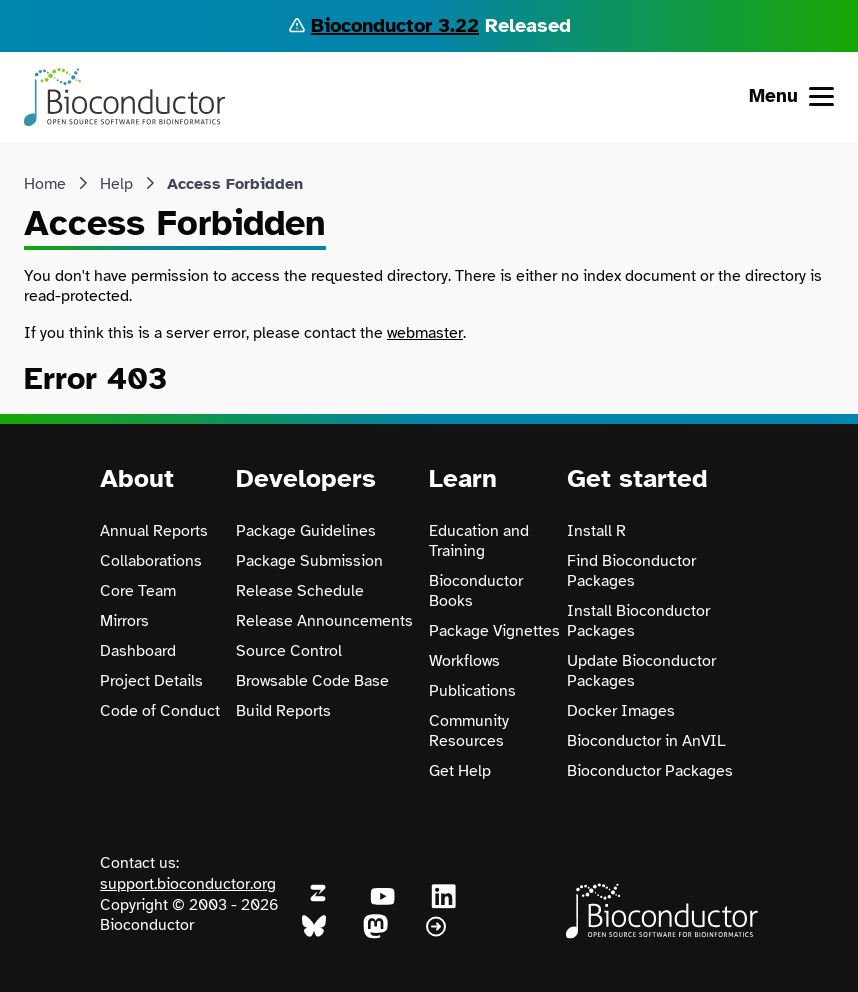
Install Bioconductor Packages (638, 621)
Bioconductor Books (476, 591)
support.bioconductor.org (188, 884)
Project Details (151, 681)
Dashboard (138, 651)
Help (116, 184)
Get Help (460, 771)
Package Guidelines (306, 531)
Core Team (138, 591)
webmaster (425, 333)
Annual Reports (154, 531)
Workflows (464, 661)
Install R (596, 531)
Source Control (289, 651)
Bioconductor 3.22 (395, 25)
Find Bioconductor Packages (631, 571)
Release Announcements (324, 621)
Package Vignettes (494, 631)
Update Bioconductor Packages (641, 671)
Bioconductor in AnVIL (646, 741)
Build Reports (283, 711)
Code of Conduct (160, 711)
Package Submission (309, 561)
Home (45, 184)
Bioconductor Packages (650, 771)
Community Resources (469, 731)
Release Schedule (300, 591)
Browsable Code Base (312, 681)
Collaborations (151, 561)
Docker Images (621, 711)
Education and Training (479, 541)
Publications (472, 691)
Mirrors (124, 621)
